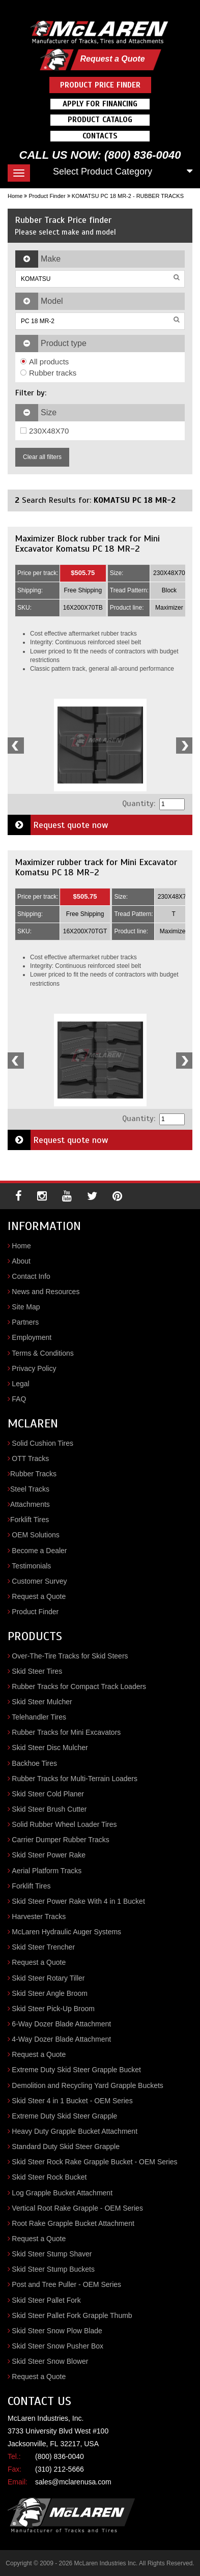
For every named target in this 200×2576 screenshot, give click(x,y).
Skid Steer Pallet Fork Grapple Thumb (72, 2315)
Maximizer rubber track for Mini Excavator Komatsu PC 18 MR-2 (96, 867)
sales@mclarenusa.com (73, 2482)
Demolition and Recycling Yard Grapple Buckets (87, 2085)
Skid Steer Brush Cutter (49, 1809)
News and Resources (45, 1291)
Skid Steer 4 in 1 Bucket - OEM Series (72, 2101)
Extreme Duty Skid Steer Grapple (64, 2116)
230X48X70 (44, 430)
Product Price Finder (100, 85)
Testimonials (31, 1566)
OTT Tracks (30, 1458)
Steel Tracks (29, 1489)
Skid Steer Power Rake (48, 1855)
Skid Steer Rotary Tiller (48, 1978)
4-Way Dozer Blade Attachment (61, 2039)
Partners (25, 1322)
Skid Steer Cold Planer (48, 1794)
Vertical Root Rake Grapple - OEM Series (77, 2208)
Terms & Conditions (42, 1353)
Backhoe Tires (34, 1763)
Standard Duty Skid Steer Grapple (66, 2146)
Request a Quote (112, 58)
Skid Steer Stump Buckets (53, 2269)
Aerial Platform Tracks (46, 1871)
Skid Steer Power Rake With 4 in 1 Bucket (78, 1901)
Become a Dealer (39, 1551)
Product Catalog (100, 119)
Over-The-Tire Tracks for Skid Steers (70, 1656)
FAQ (19, 1399)
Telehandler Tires (39, 1717)
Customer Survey (39, 1581)
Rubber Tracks (33, 1474)
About (21, 1261)
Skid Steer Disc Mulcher (50, 1747)
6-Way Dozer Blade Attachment (61, 2024)
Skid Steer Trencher (43, 1947)
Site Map (26, 1307)
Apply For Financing (100, 103)
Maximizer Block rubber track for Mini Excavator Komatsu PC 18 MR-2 (87, 543)
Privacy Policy (34, 1368)
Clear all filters (42, 457)
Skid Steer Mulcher (42, 1702)
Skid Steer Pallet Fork (46, 2300)
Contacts (100, 135)
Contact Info (31, 1276)
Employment (31, 1337)
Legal (20, 1384)
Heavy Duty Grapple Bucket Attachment (74, 2131)
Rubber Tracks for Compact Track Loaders (79, 1686)
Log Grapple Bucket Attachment (62, 2193)
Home (15, 196)
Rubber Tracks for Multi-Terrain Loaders (74, 1778)
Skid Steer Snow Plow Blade (57, 2331)
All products (44, 361)
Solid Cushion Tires (42, 1443)
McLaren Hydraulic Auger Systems (66, 1932)
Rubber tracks (48, 372)
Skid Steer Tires (37, 1671)
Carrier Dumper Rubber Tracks (60, 1840)
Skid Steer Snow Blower (50, 2361)
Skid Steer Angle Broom (50, 1993)
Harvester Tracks (39, 1916)
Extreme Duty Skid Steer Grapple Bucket (76, 2070)
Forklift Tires (29, 1519)
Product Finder (46, 196)
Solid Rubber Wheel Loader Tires (64, 1824)
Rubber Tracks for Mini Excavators (66, 1732)
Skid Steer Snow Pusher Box (57, 2346)
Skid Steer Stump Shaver (52, 2254)
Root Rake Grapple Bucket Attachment (73, 2223)
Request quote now (58, 825)
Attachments (30, 1504)
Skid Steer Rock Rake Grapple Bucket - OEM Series (94, 2162)
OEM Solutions (35, 1535)
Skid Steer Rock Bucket (49, 2177)
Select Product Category (102, 171)
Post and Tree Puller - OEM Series (66, 2284)
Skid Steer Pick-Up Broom (53, 2009)
